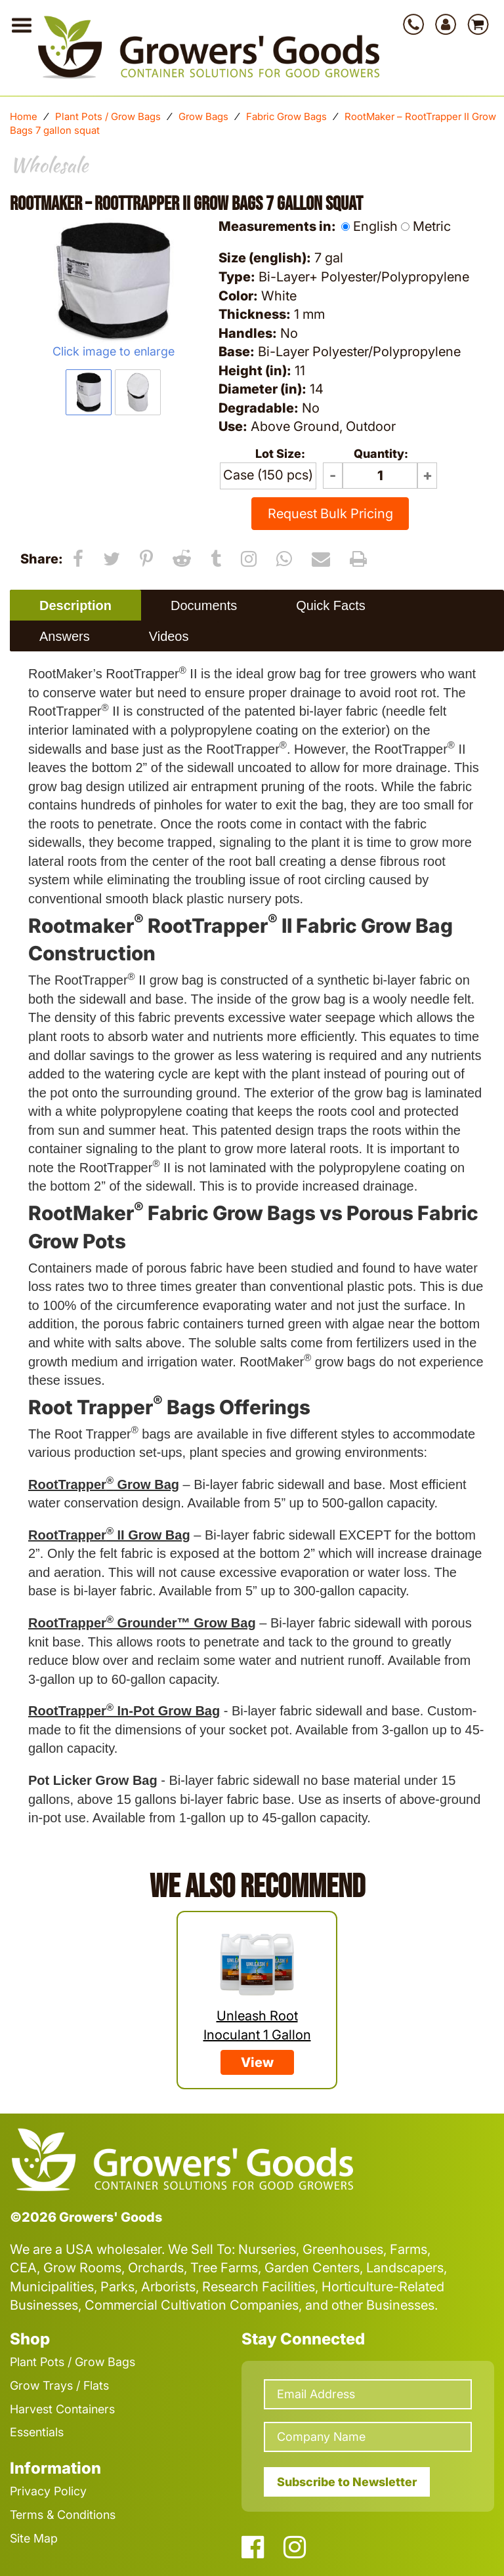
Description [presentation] (75, 605)
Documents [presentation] (204, 605)
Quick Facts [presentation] (331, 605)
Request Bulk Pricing (330, 513)
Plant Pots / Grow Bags (108, 116)
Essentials (37, 2432)
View (257, 2062)
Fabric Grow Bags (286, 116)
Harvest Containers (62, 2409)
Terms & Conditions (63, 2515)
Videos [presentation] (169, 636)
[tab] (75, 605)
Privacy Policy (48, 2491)
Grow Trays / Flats (59, 2385)
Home (23, 116)
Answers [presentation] (64, 636)
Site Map (34, 2538)
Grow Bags (203, 116)
